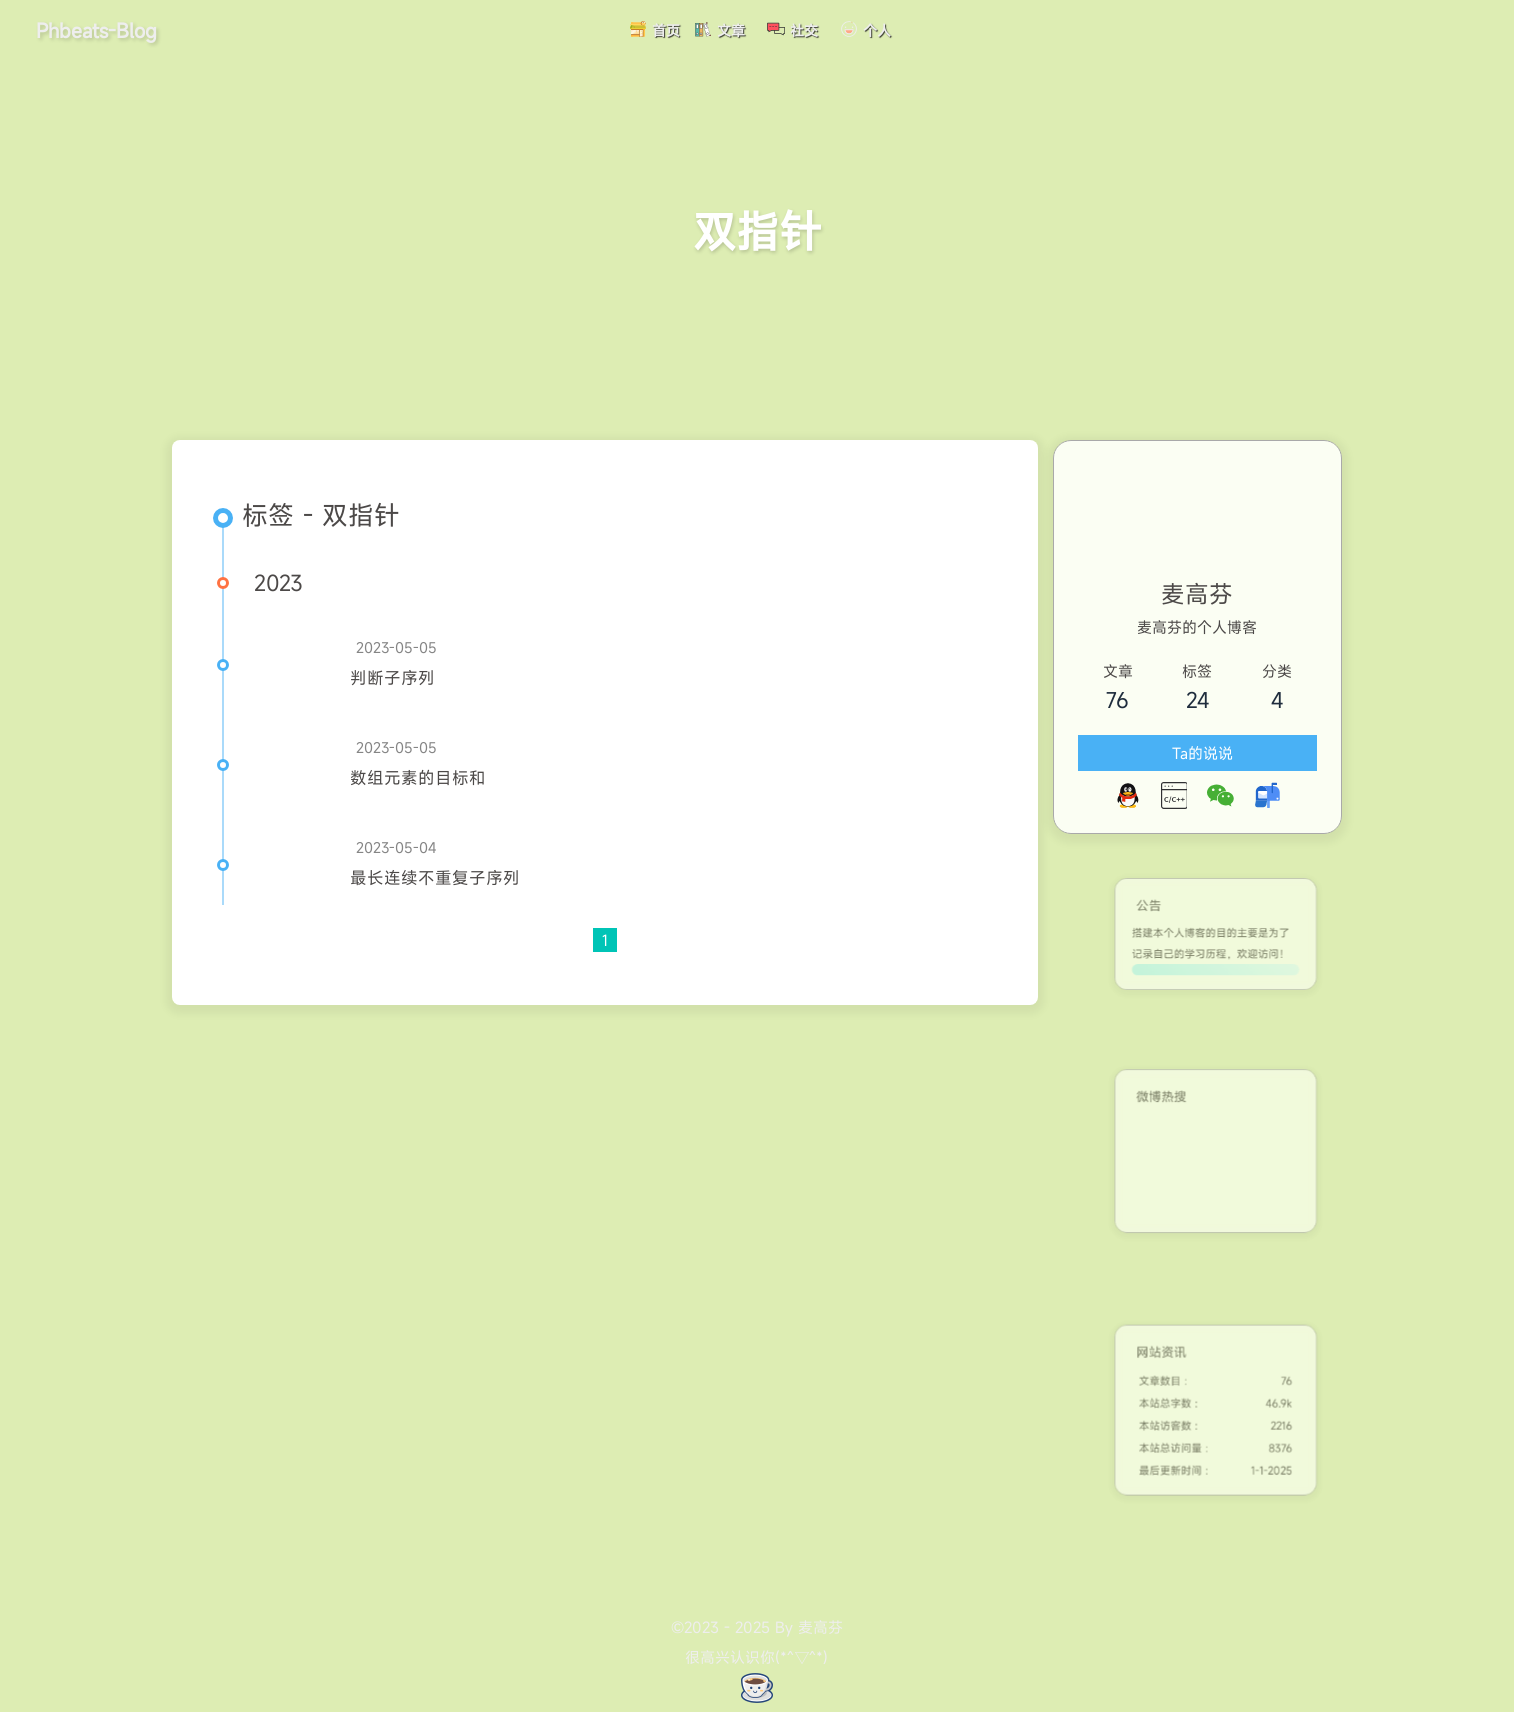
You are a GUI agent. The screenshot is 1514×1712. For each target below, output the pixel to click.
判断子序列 (392, 678)
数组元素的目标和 (418, 778)
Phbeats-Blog (96, 29)
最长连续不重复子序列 (435, 878)
